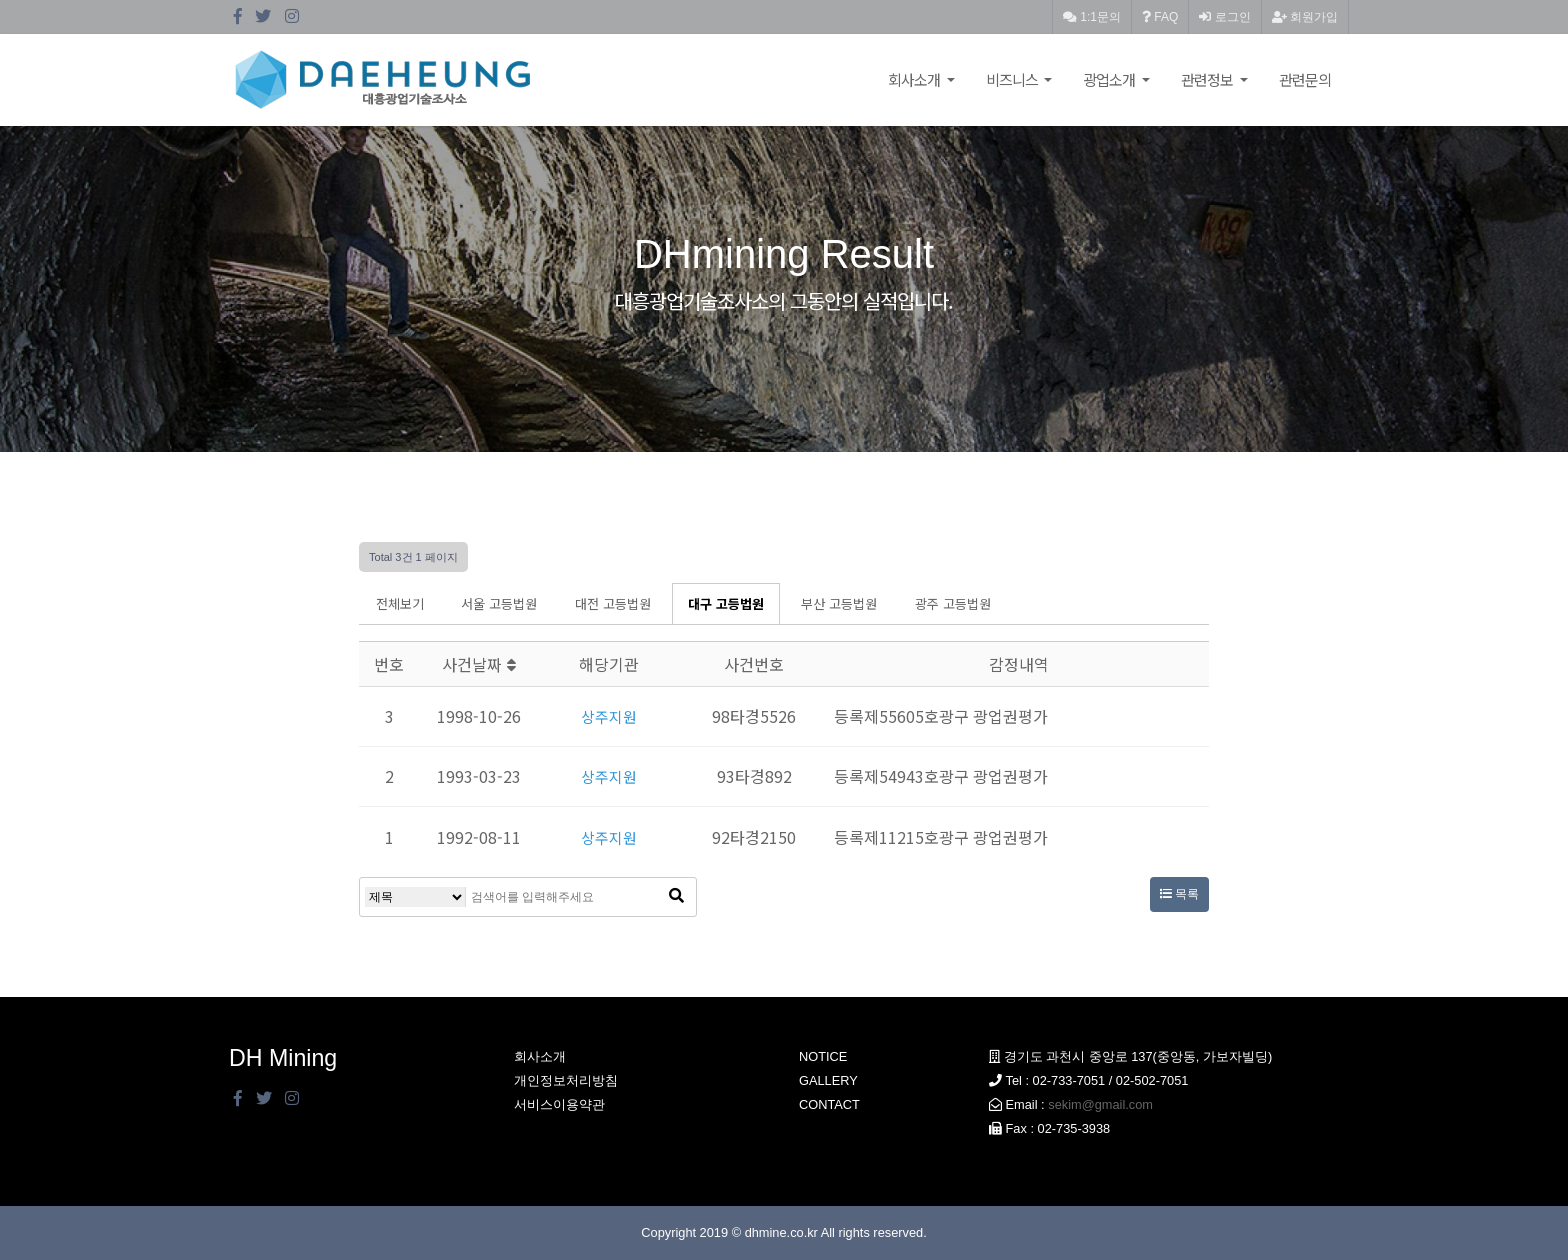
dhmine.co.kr (781, 1232)
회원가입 (1305, 17)
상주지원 (609, 716)
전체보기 (400, 603)
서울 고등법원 (499, 603)
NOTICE (823, 1056)
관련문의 (1305, 79)
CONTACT (829, 1104)
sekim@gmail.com (1100, 1104)
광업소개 (1110, 79)
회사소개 (915, 79)
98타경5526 (754, 716)
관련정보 (1208, 79)
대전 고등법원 (613, 603)
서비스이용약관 (559, 1104)
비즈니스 (1013, 79)
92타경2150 (754, 837)
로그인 (1224, 17)
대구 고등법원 (726, 603)
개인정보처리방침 (566, 1080)
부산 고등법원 (839, 603)
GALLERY (828, 1080)
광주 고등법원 (953, 603)
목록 (1179, 894)
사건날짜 (479, 664)
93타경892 (754, 776)
